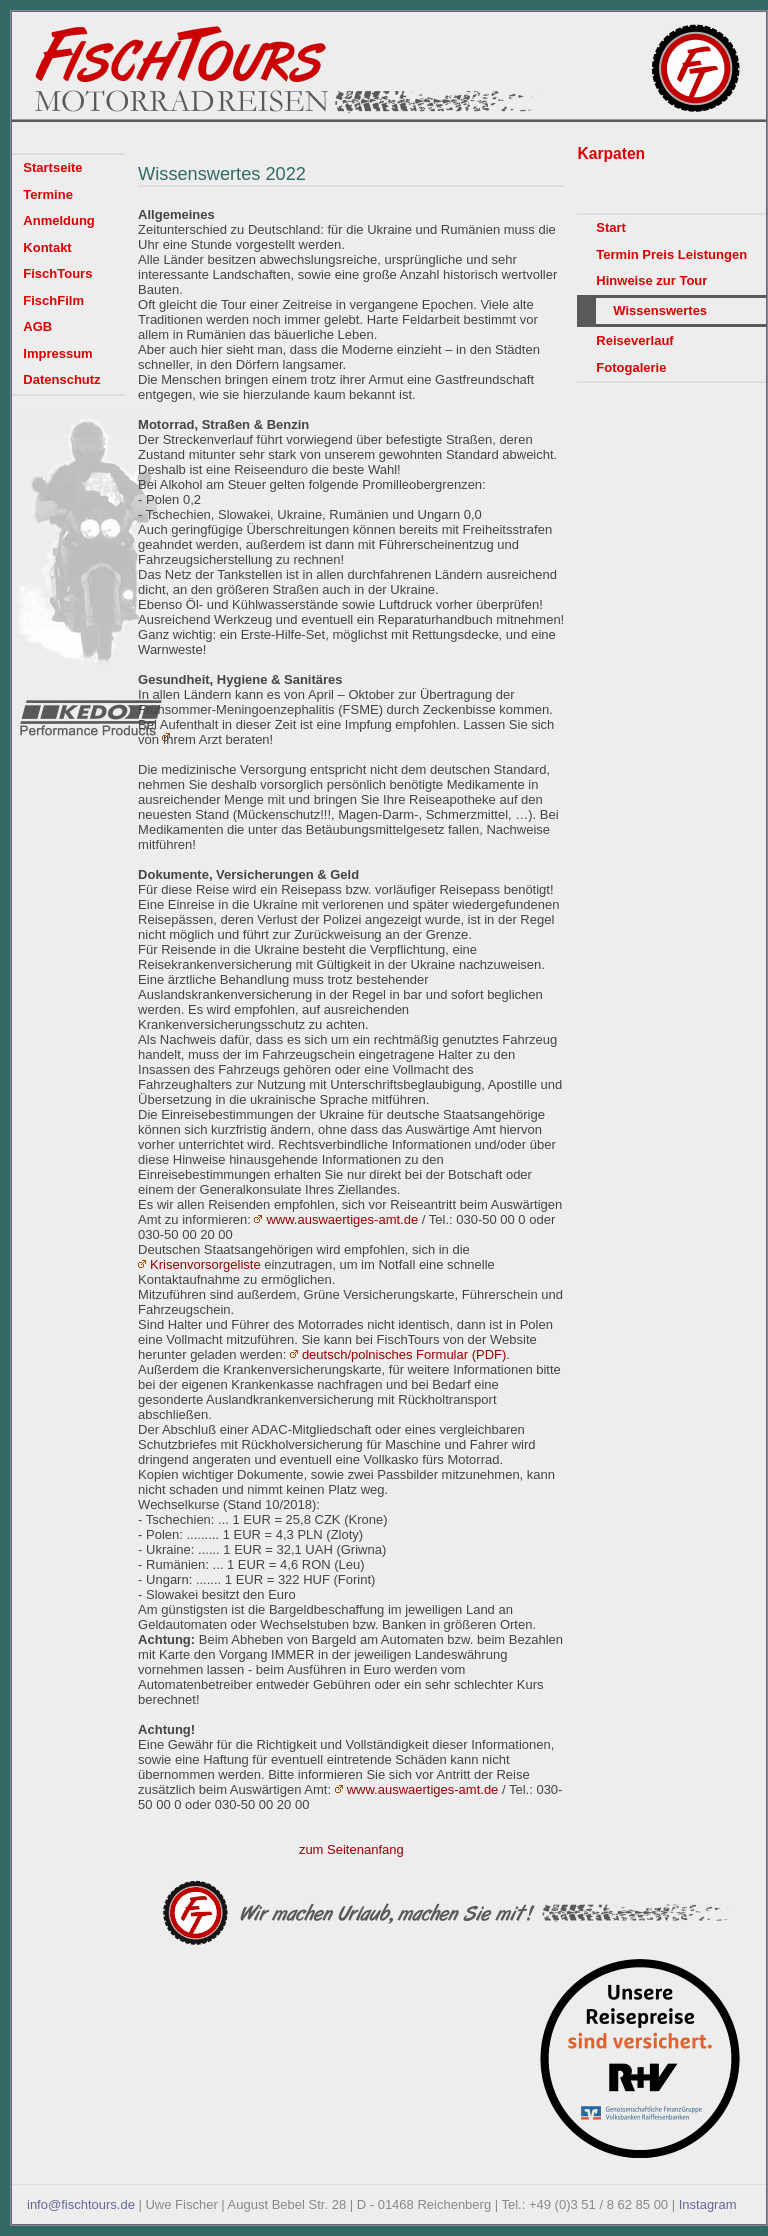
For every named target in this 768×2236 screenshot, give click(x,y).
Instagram (708, 2204)
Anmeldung (59, 220)
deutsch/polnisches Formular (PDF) (404, 1354)
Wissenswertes (660, 310)
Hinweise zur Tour (651, 280)
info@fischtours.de (81, 2204)
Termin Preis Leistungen (671, 254)
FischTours (57, 273)
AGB (37, 326)
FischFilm (53, 300)
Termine (48, 194)
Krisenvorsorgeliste (205, 1264)
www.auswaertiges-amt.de (342, 1219)
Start (611, 227)
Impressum (57, 353)
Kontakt (47, 247)
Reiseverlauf (634, 340)
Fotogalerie (631, 367)
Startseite (52, 167)
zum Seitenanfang (351, 1849)
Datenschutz (61, 379)
